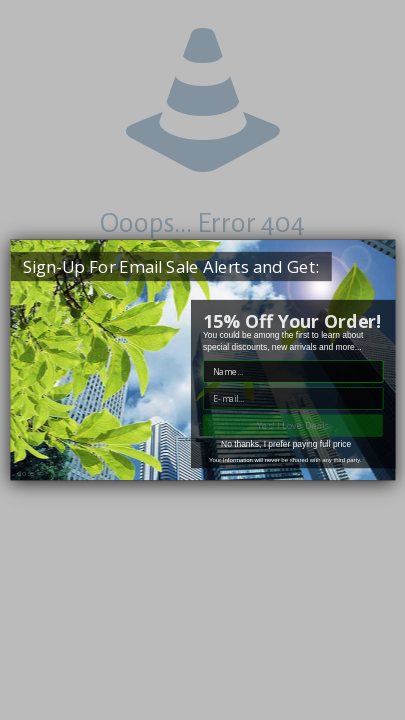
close (25, 473)
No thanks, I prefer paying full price (286, 444)
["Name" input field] (293, 371)
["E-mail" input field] (293, 398)
